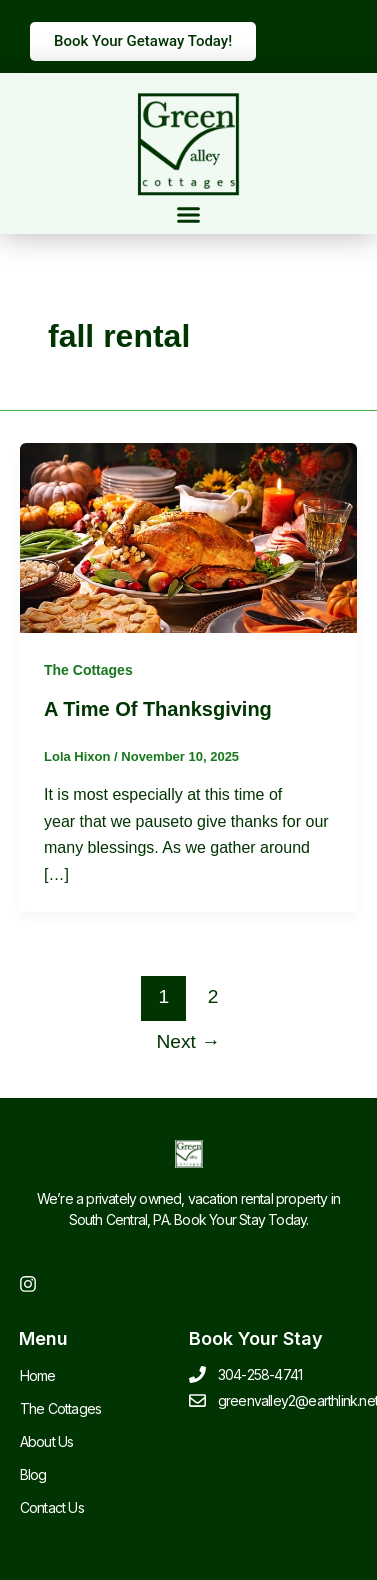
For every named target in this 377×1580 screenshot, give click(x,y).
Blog (33, 1474)
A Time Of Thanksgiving (158, 709)
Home (38, 1375)
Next (189, 1041)
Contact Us (52, 1507)
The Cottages (88, 670)
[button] (189, 215)
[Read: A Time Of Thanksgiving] (188, 536)
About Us (47, 1441)
